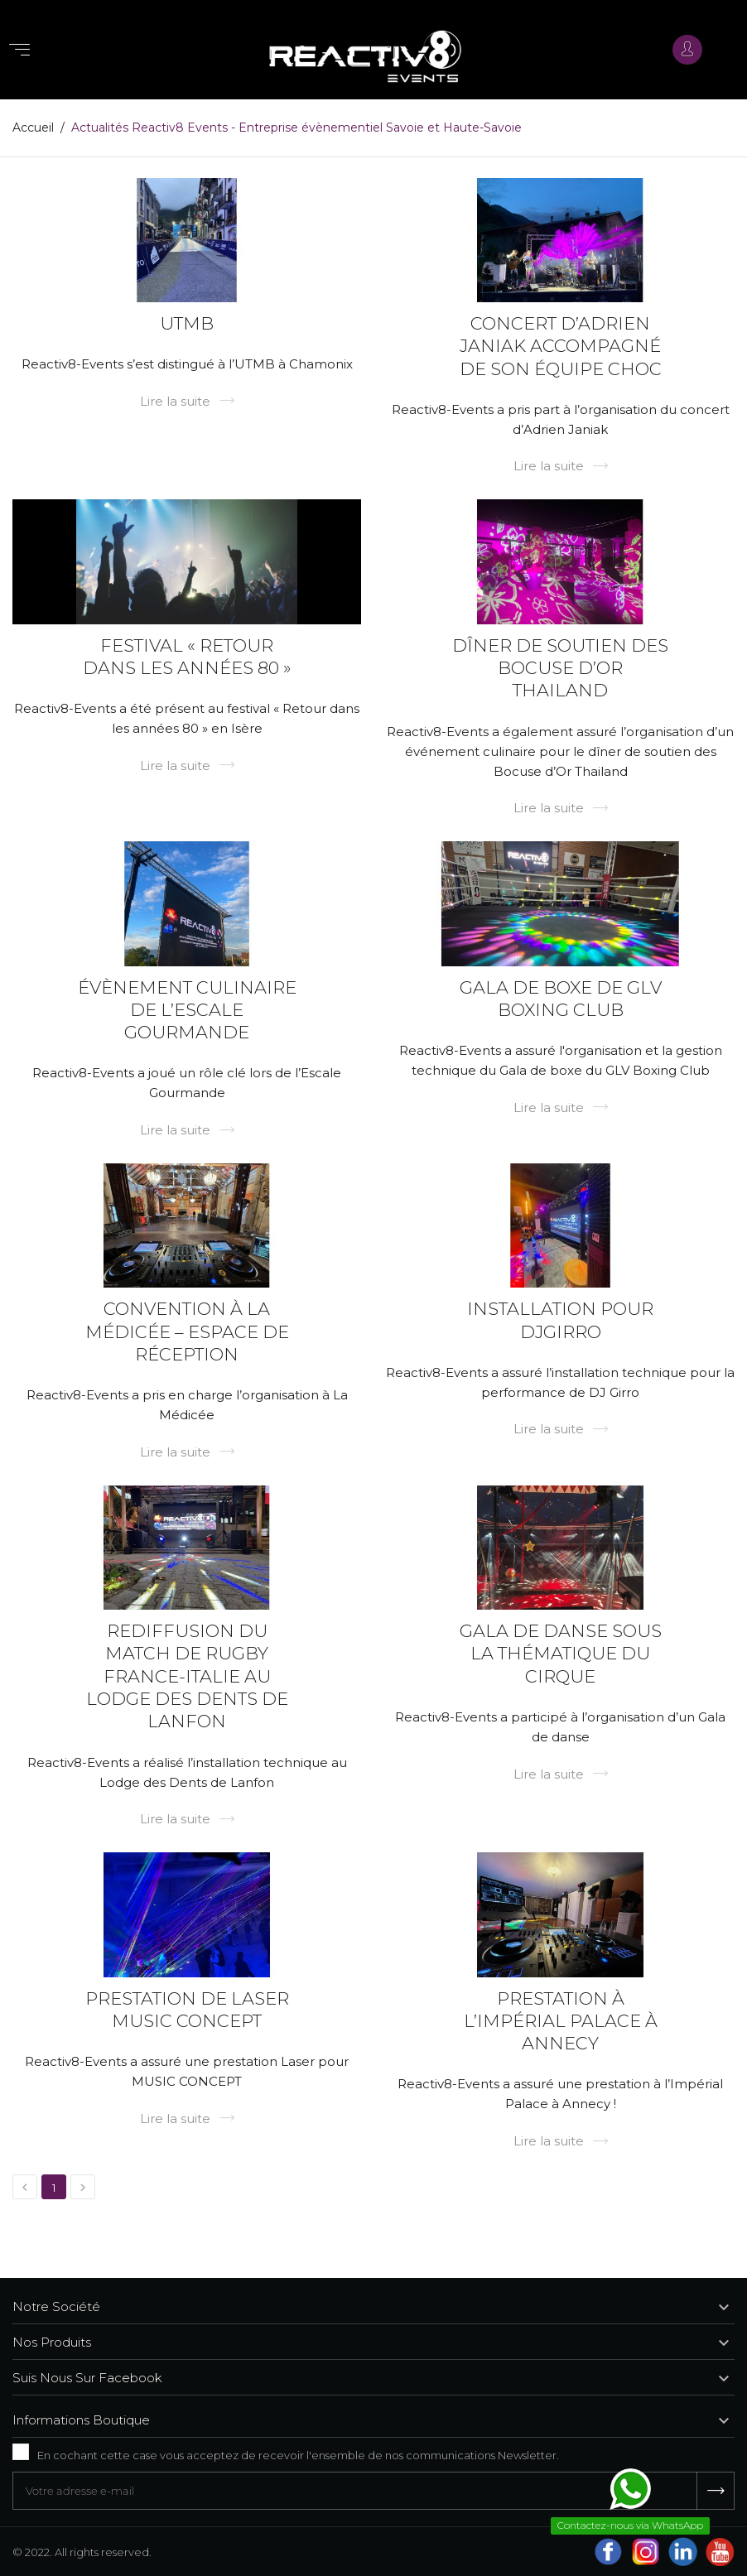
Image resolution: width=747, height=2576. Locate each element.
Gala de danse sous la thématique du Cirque (561, 1653)
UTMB (187, 323)
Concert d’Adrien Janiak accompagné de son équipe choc (561, 346)
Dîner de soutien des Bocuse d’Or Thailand (560, 668)
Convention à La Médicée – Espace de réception (187, 1331)
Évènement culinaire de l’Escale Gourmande (187, 1010)
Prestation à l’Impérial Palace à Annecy (561, 2021)
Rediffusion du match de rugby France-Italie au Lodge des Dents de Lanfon (187, 1675)
